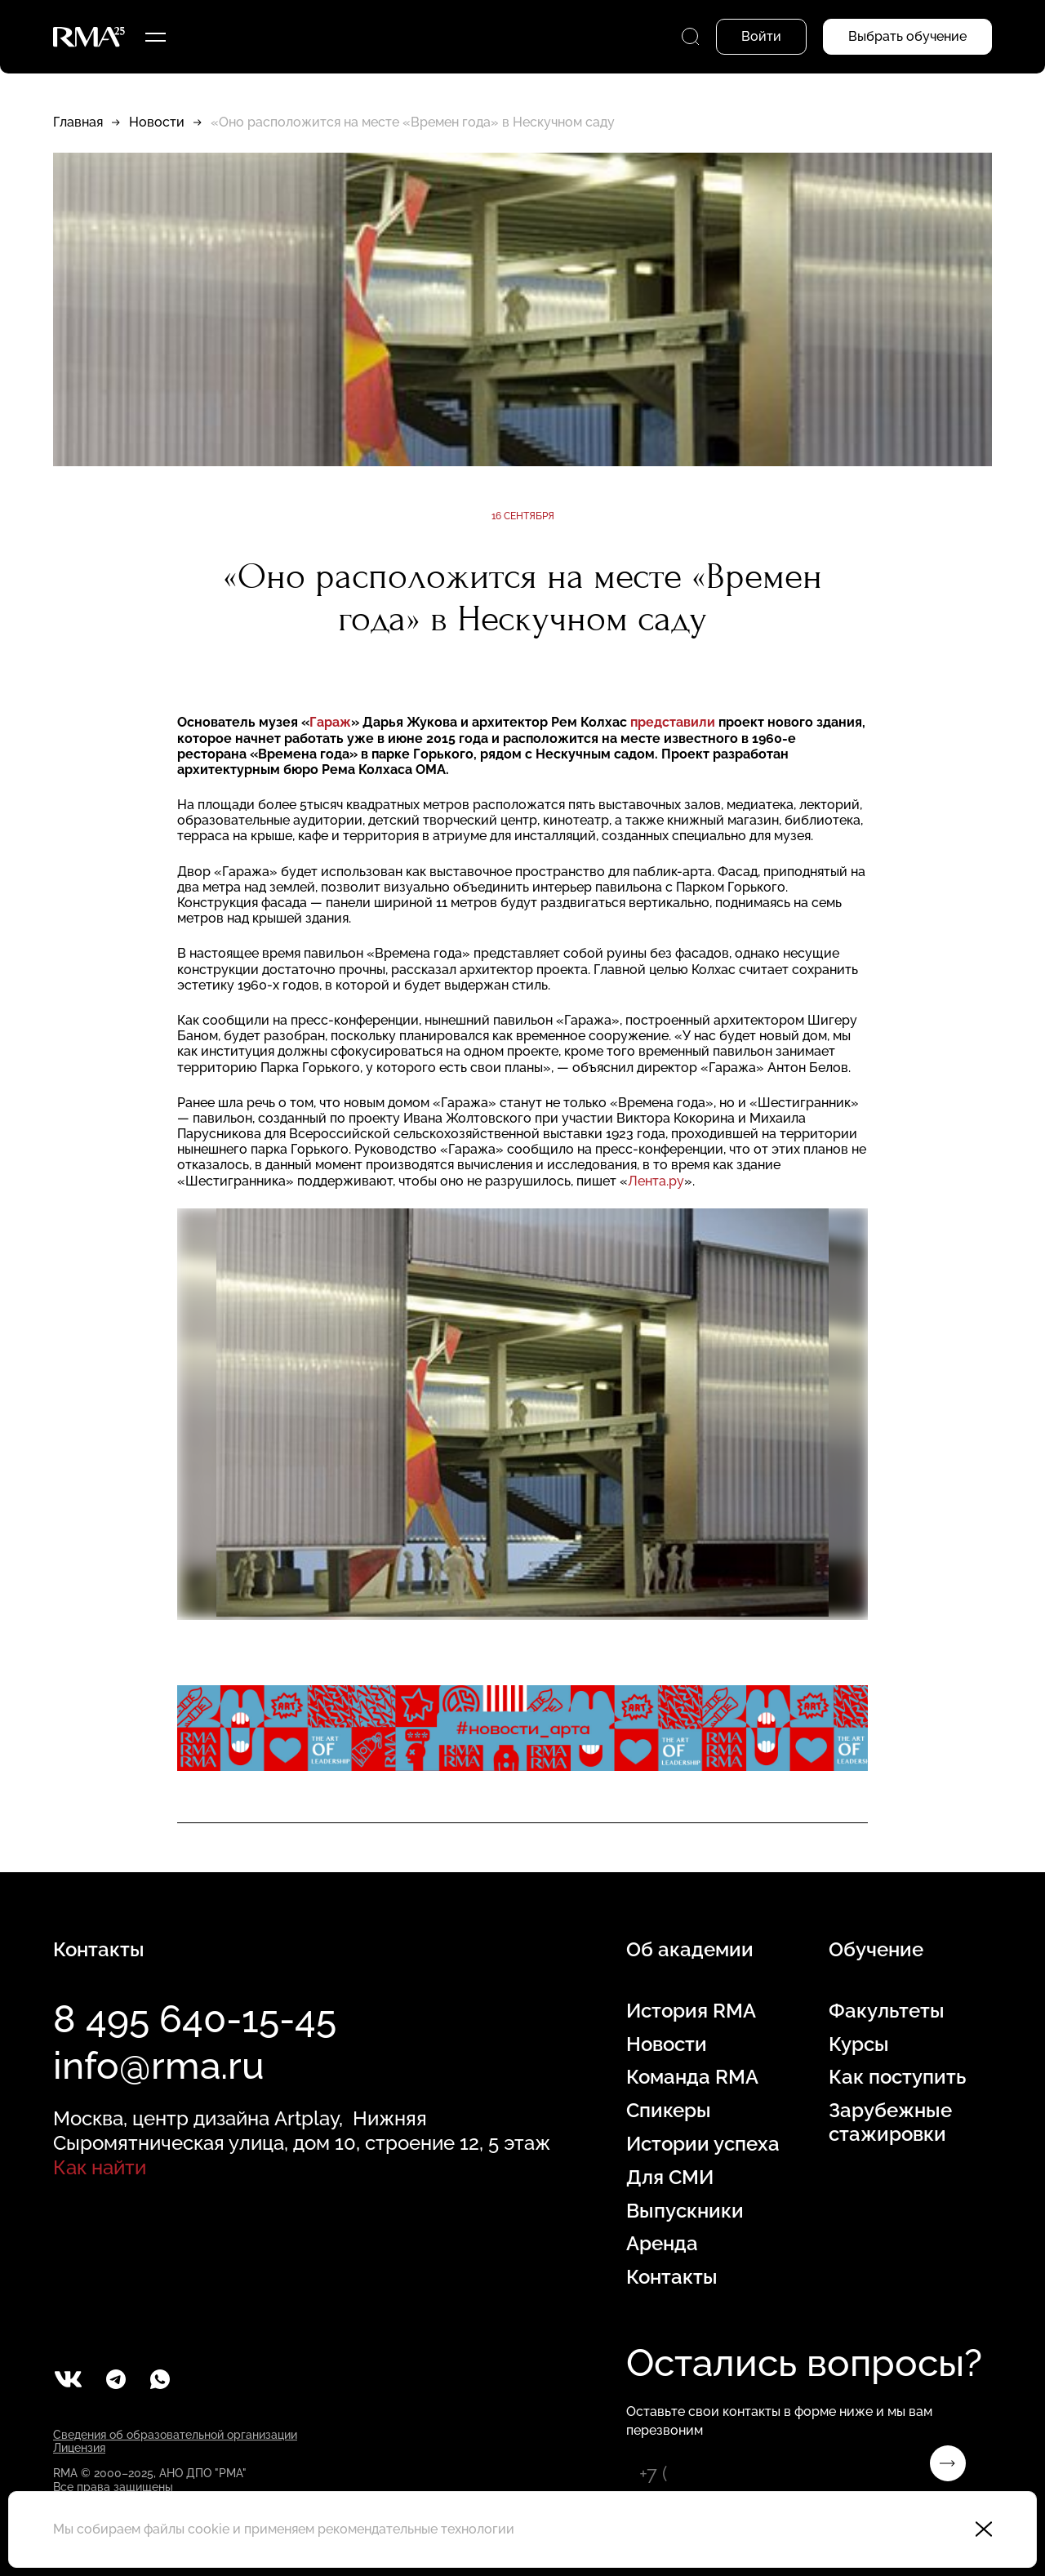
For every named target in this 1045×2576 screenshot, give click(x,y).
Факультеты (887, 2011)
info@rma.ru (159, 2066)
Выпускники (685, 2211)
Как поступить (897, 2077)
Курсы (859, 2044)
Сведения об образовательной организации (175, 2434)
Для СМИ (670, 2177)
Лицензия (79, 2447)
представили (674, 722)
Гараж (330, 722)
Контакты (672, 2277)
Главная (78, 122)
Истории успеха (703, 2144)
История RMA (691, 2011)
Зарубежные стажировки (890, 2122)
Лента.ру (656, 1181)
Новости (157, 122)
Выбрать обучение (907, 36)
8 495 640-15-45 (194, 2019)
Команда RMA (692, 2077)
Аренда (662, 2243)
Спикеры (668, 2110)
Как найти (99, 2167)
